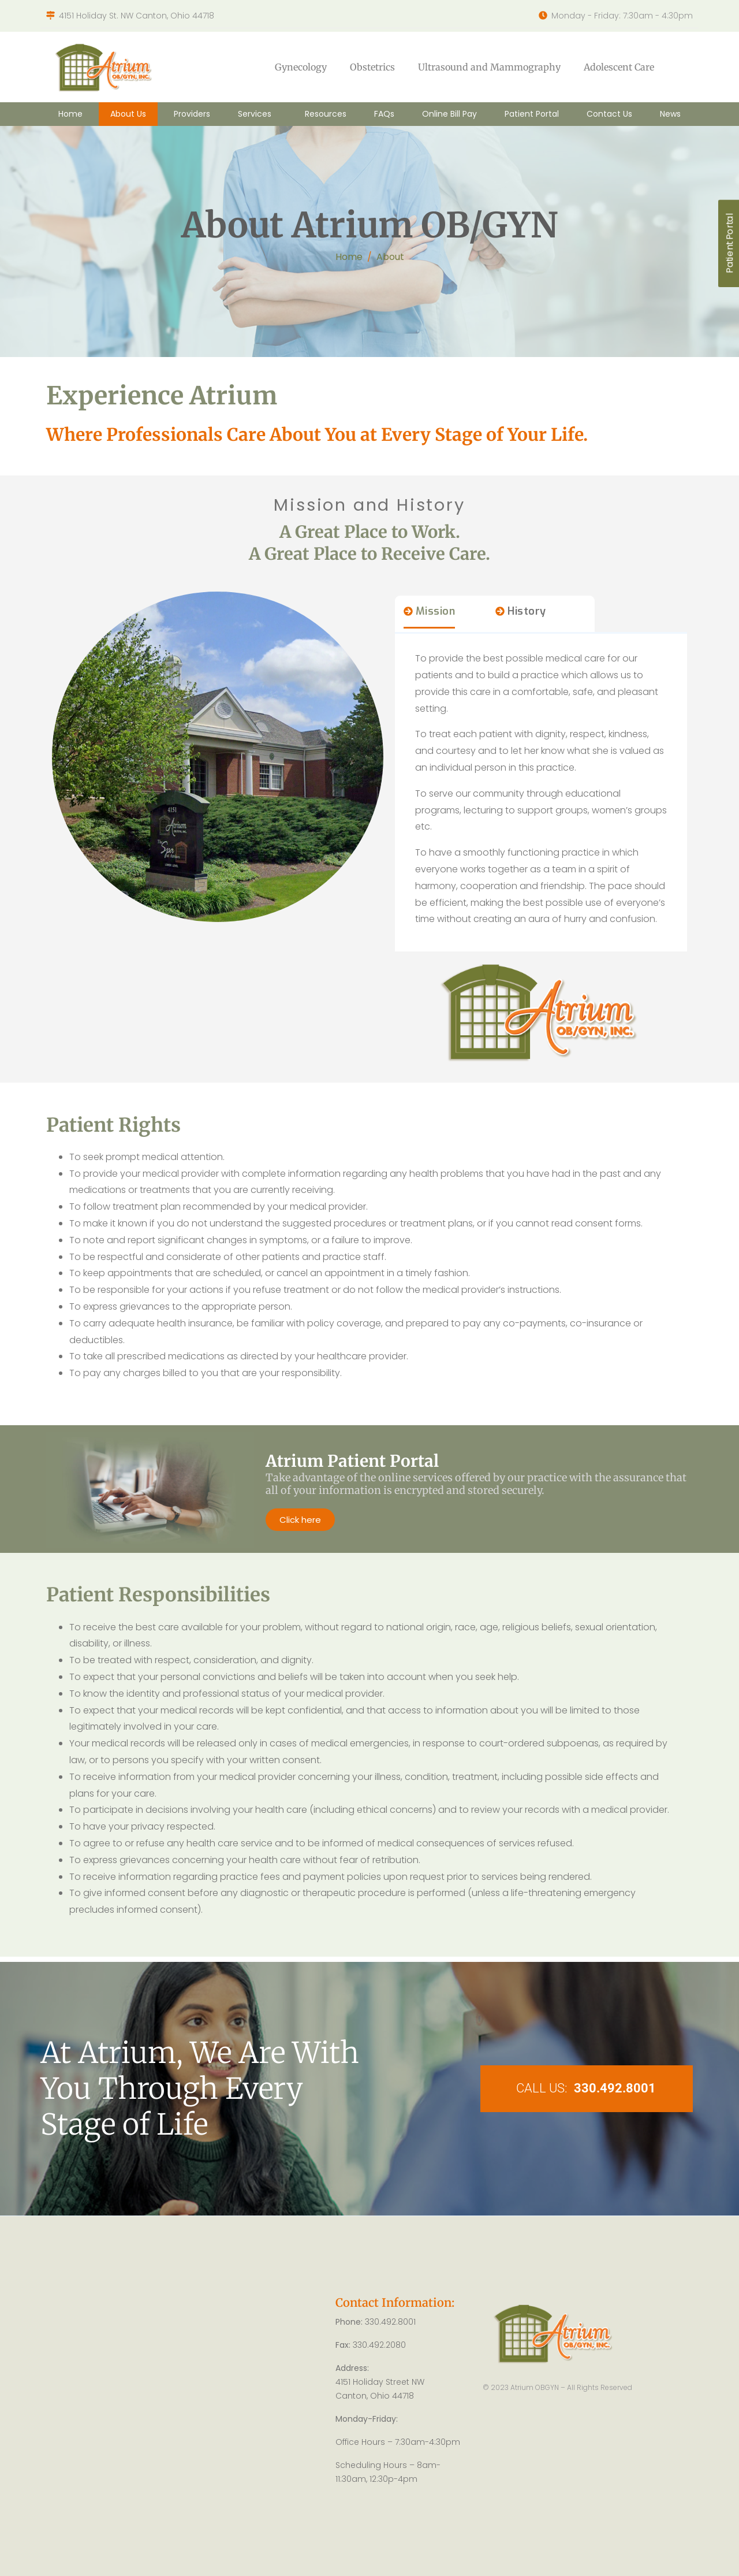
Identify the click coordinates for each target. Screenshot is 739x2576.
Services (254, 114)
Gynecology (301, 67)
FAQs (384, 114)
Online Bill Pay (449, 114)
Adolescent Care (619, 67)
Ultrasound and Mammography (489, 67)
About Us (128, 114)
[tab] (430, 616)
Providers (192, 114)
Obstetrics (372, 67)
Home (70, 114)
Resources (325, 114)
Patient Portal (532, 114)
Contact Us (609, 114)
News (670, 114)
